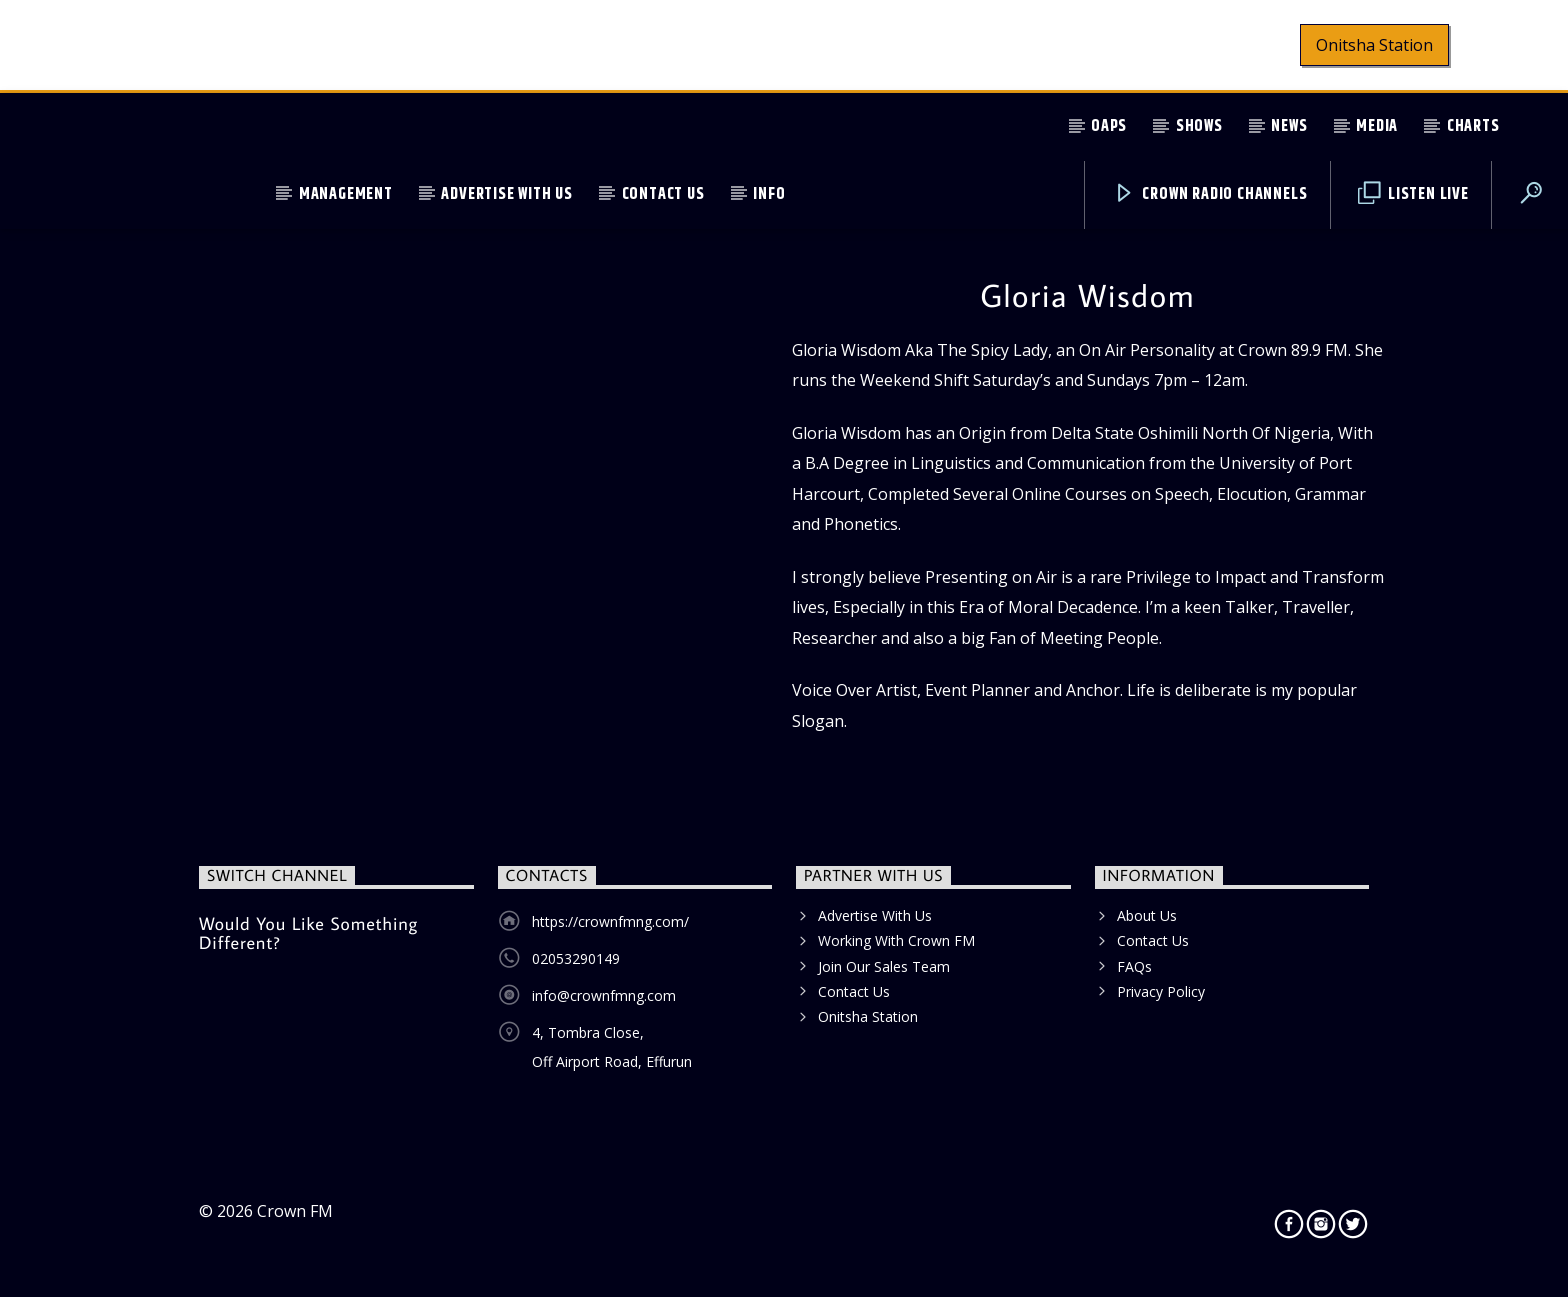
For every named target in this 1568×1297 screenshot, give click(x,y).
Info (769, 194)
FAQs (1134, 966)
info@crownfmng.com (604, 995)
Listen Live (1413, 194)
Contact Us (663, 194)
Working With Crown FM (896, 940)
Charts (1473, 126)
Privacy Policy (1161, 991)
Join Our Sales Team (884, 966)
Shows (1199, 126)
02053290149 (576, 958)
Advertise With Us (507, 194)
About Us (1147, 915)
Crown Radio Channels (1210, 194)
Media (1377, 126)
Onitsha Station (1374, 45)
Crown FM (295, 1211)
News (1289, 126)
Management (346, 194)
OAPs (1109, 126)
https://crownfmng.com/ (610, 921)
